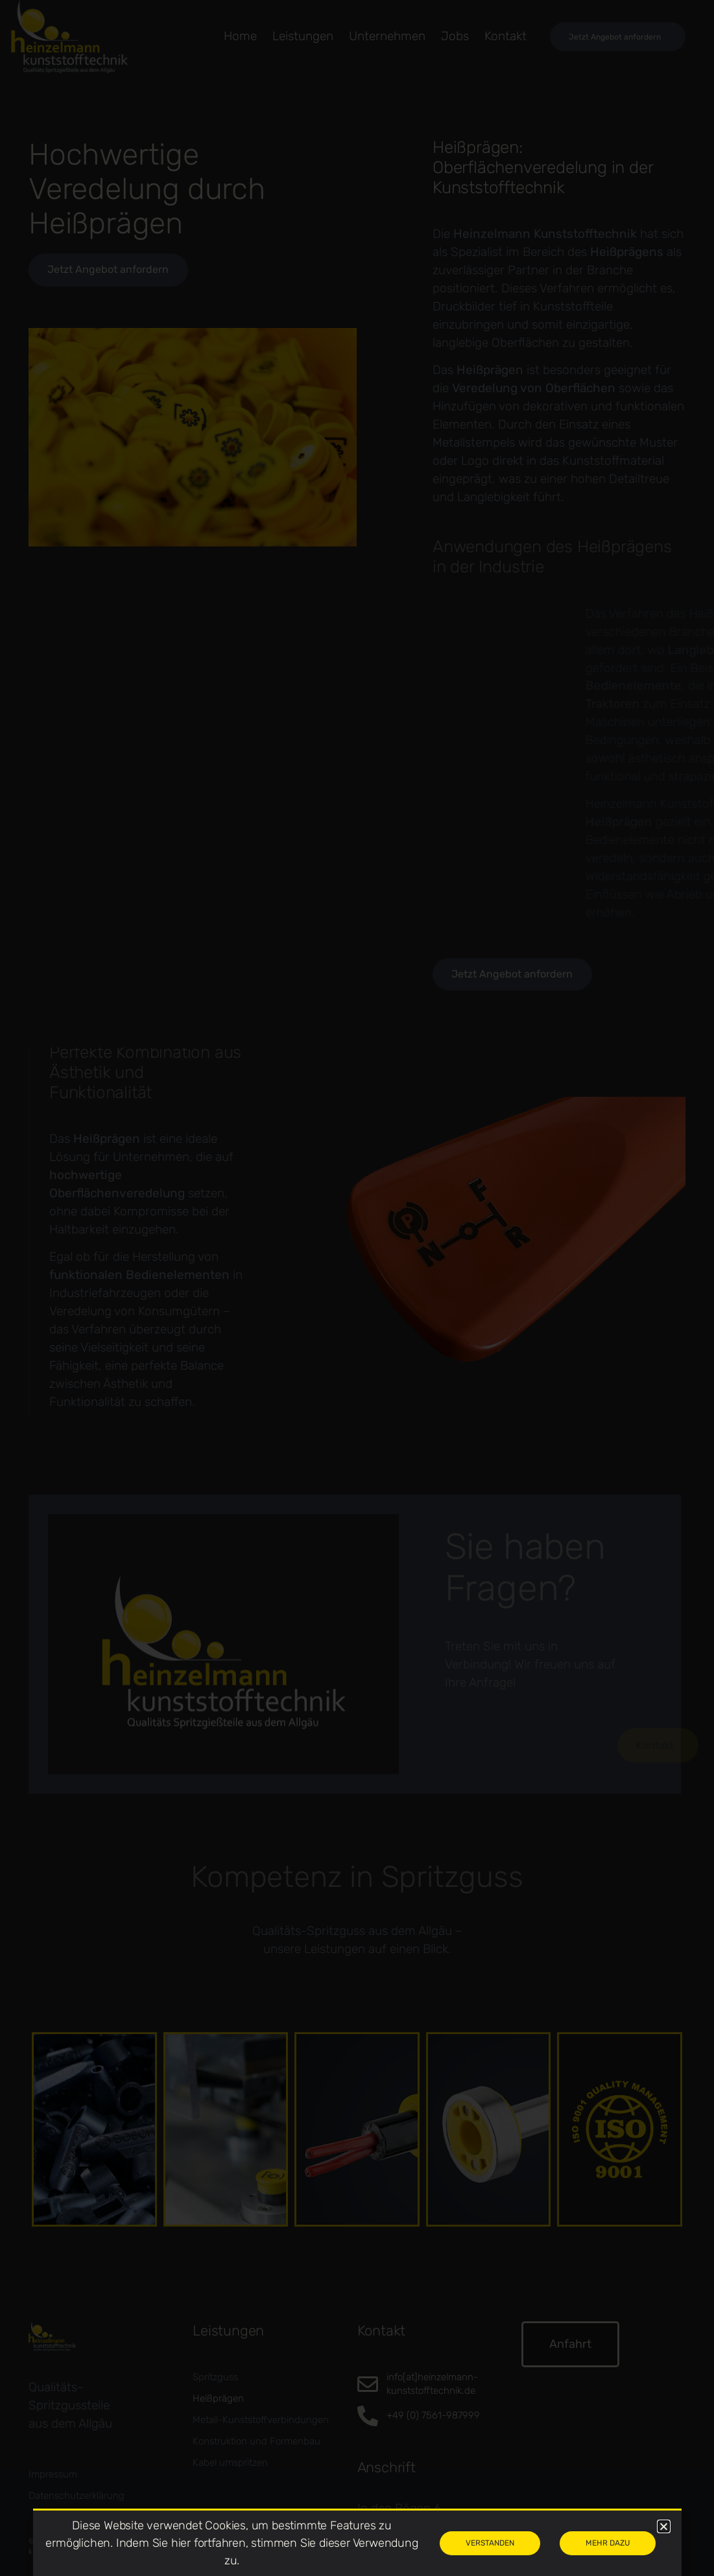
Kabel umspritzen (230, 2462)
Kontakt (505, 36)
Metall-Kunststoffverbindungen (261, 2420)
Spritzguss (215, 2377)
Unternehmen (387, 36)
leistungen (302, 36)
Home (240, 36)
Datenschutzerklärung (77, 2495)
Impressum (53, 2474)
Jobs (455, 36)
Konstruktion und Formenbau (256, 2441)
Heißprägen (218, 2398)
